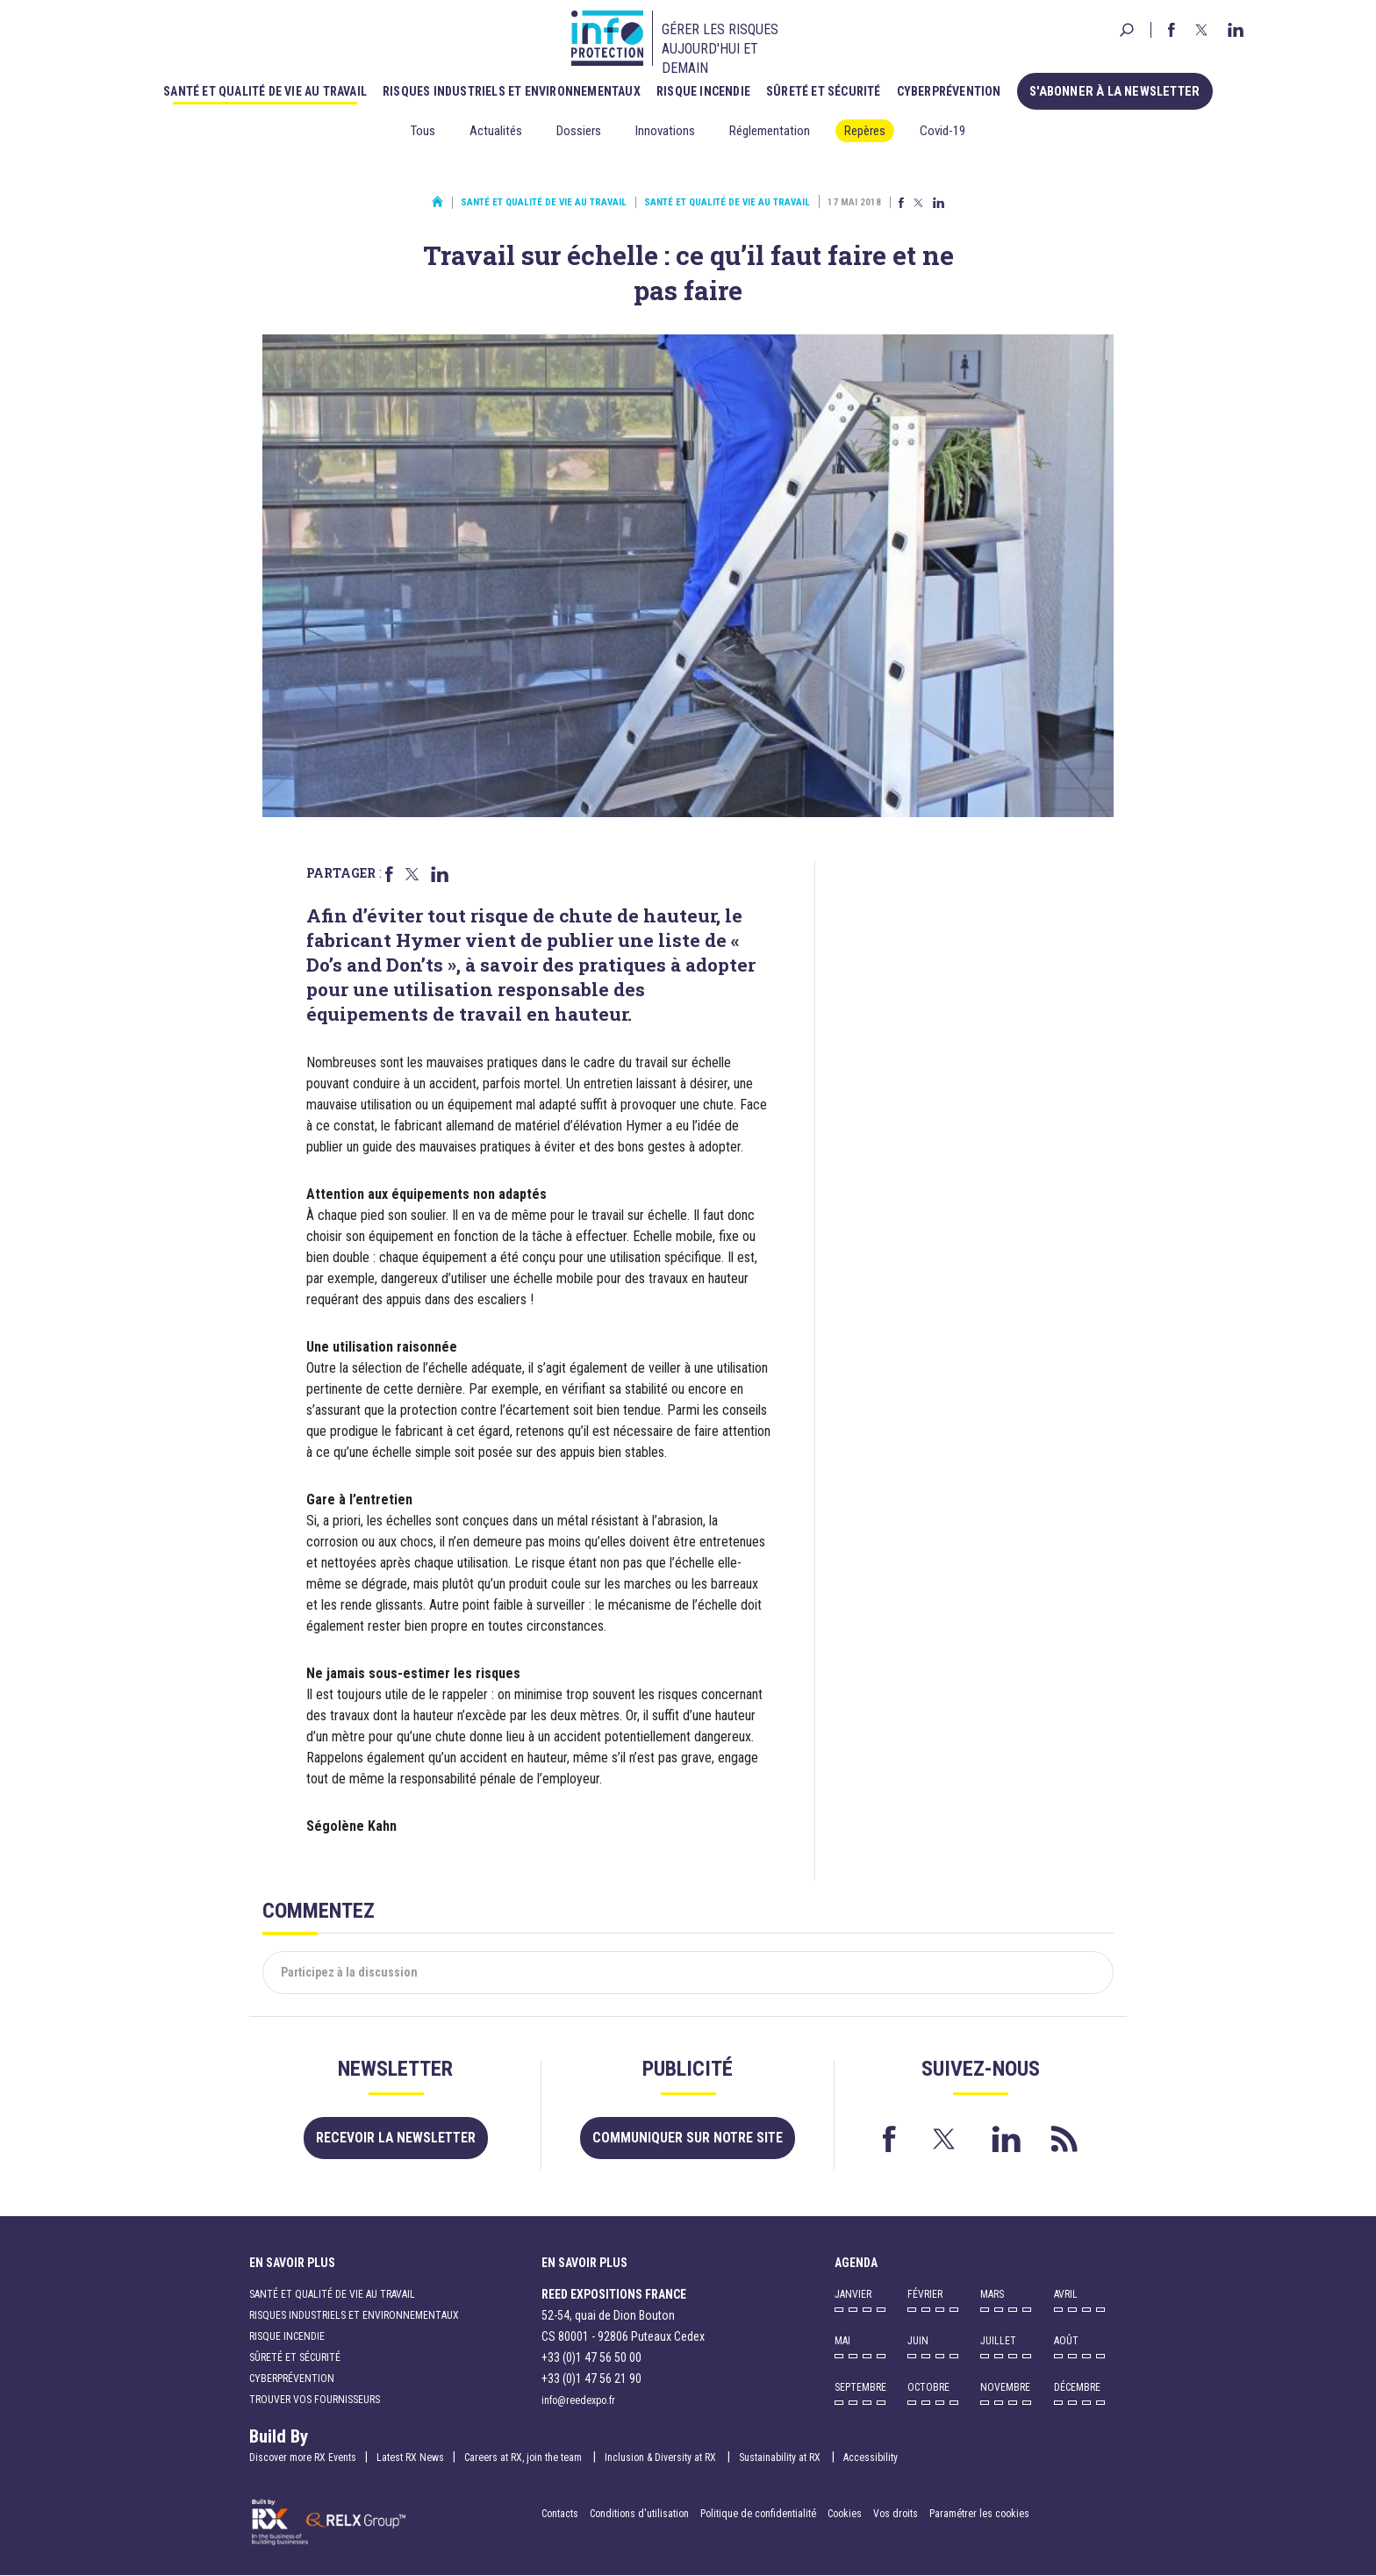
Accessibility (870, 2458)
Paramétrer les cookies (979, 2514)
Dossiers (578, 131)
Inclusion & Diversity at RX (662, 2458)
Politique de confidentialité (759, 2514)
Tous (423, 131)
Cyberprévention (953, 90)
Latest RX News (410, 2458)
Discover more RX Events (302, 2458)
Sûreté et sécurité (827, 90)
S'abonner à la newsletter (1115, 90)
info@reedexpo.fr (578, 2401)
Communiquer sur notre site (687, 2138)
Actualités (495, 131)
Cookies (845, 2514)
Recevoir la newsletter (395, 2138)
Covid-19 (942, 131)
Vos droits (895, 2514)
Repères (864, 131)
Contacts (559, 2514)
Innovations (665, 131)
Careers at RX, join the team (524, 2458)
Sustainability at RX (781, 2458)
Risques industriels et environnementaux (516, 90)
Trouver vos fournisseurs (314, 2400)
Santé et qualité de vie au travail (269, 90)
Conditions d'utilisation (639, 2514)
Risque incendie (708, 90)
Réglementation (769, 131)
